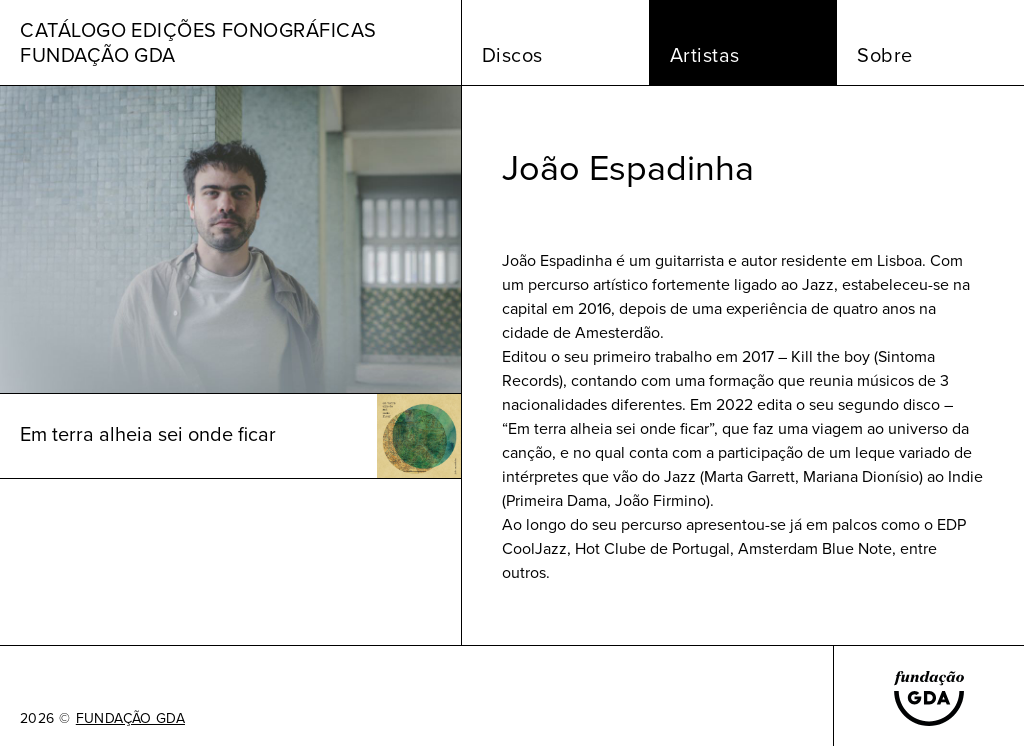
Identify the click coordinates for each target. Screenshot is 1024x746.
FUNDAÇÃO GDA (130, 719)
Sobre (885, 55)
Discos (512, 55)
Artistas (705, 55)
